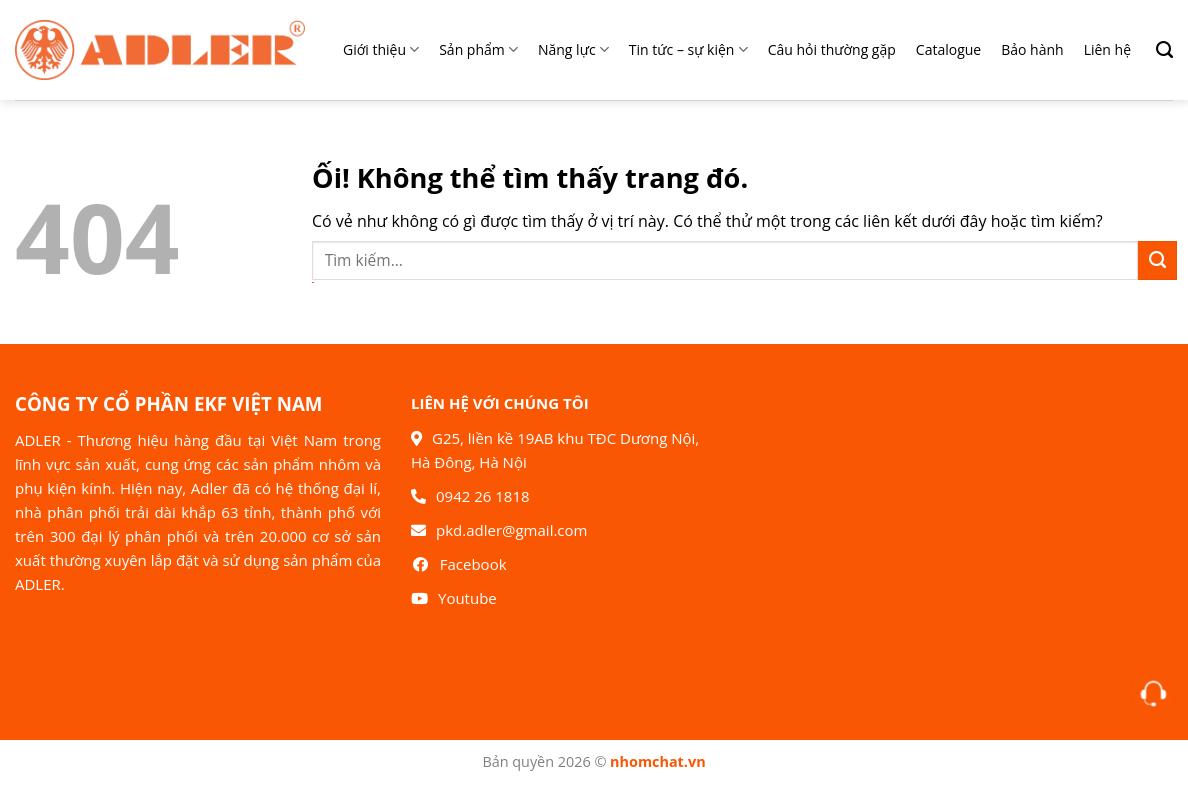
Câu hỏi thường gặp (832, 49)
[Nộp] (1157, 260)
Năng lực (573, 50)
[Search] (1157, 50)
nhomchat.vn (658, 761)
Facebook (473, 564)
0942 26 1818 (483, 496)
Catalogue (948, 49)
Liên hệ (1107, 49)
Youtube (467, 598)
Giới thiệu (381, 50)
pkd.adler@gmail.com (511, 530)
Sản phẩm (478, 50)
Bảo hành (1032, 49)
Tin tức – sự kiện (688, 50)
